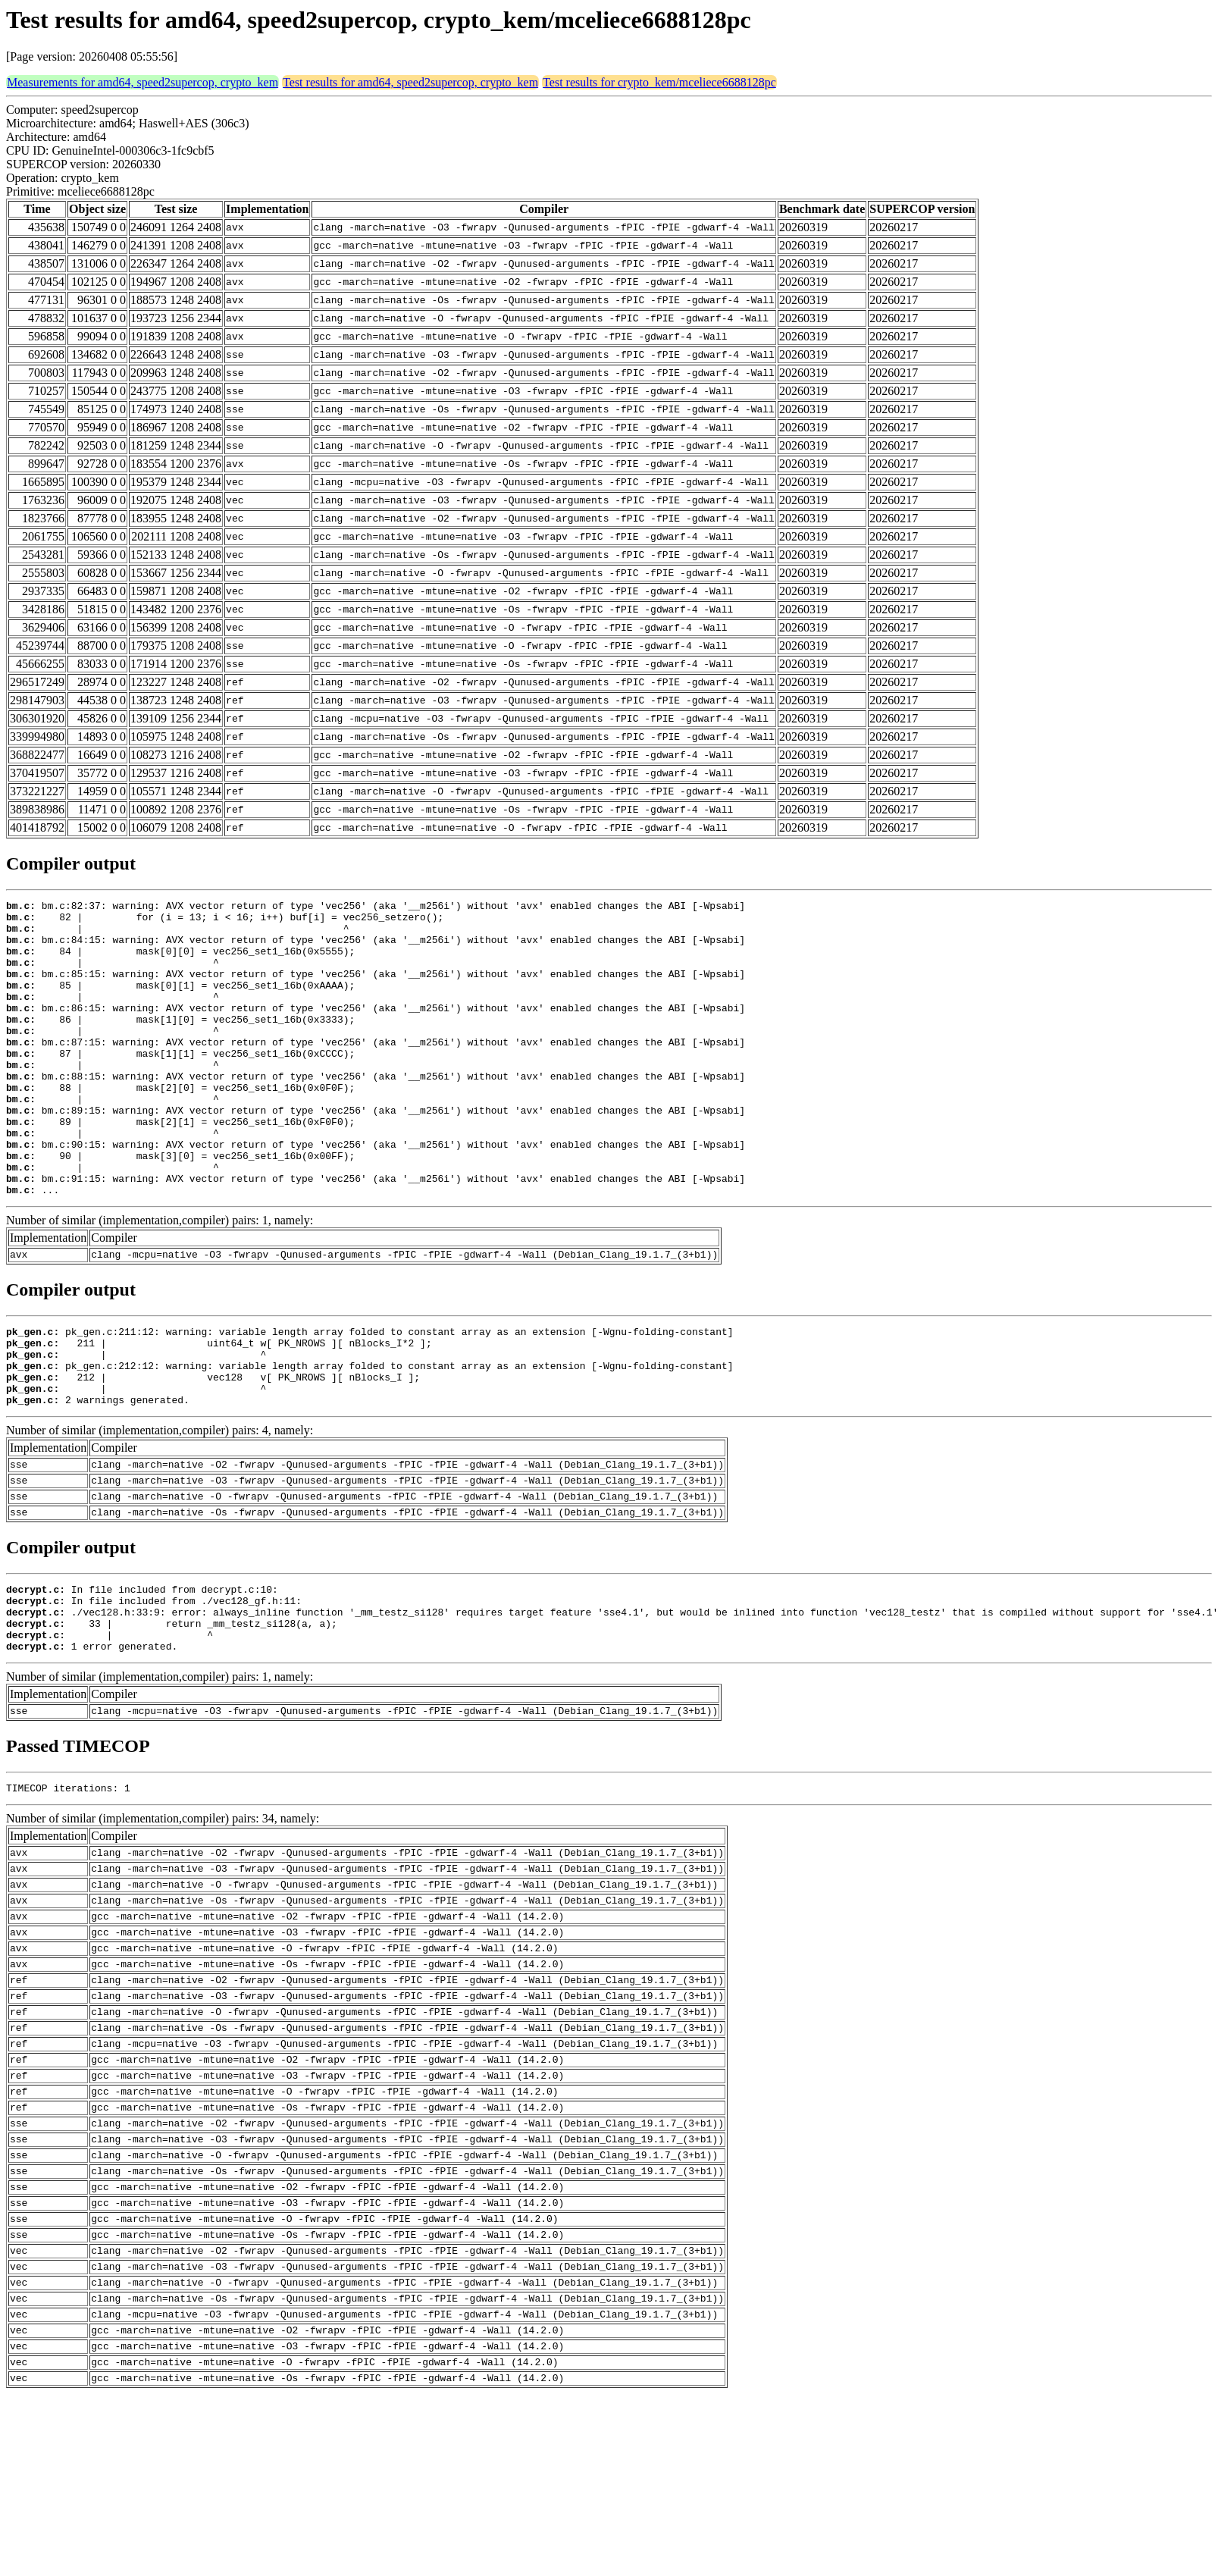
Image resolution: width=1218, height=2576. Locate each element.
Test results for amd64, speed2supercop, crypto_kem (410, 82)
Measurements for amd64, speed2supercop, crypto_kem (142, 82)
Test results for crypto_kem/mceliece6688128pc (659, 82)
